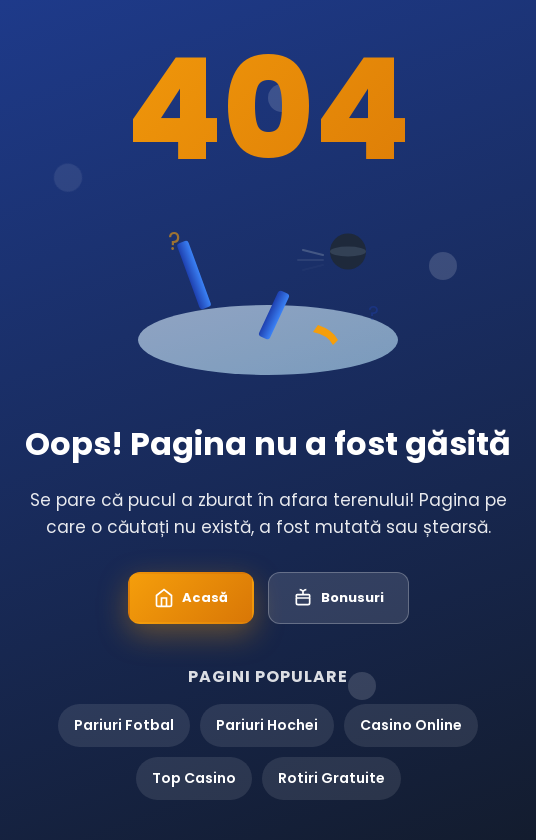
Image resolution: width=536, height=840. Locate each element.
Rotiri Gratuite (331, 778)
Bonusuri (338, 598)
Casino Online (411, 725)
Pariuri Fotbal (124, 725)
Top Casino (194, 778)
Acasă (191, 598)
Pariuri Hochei (267, 725)
